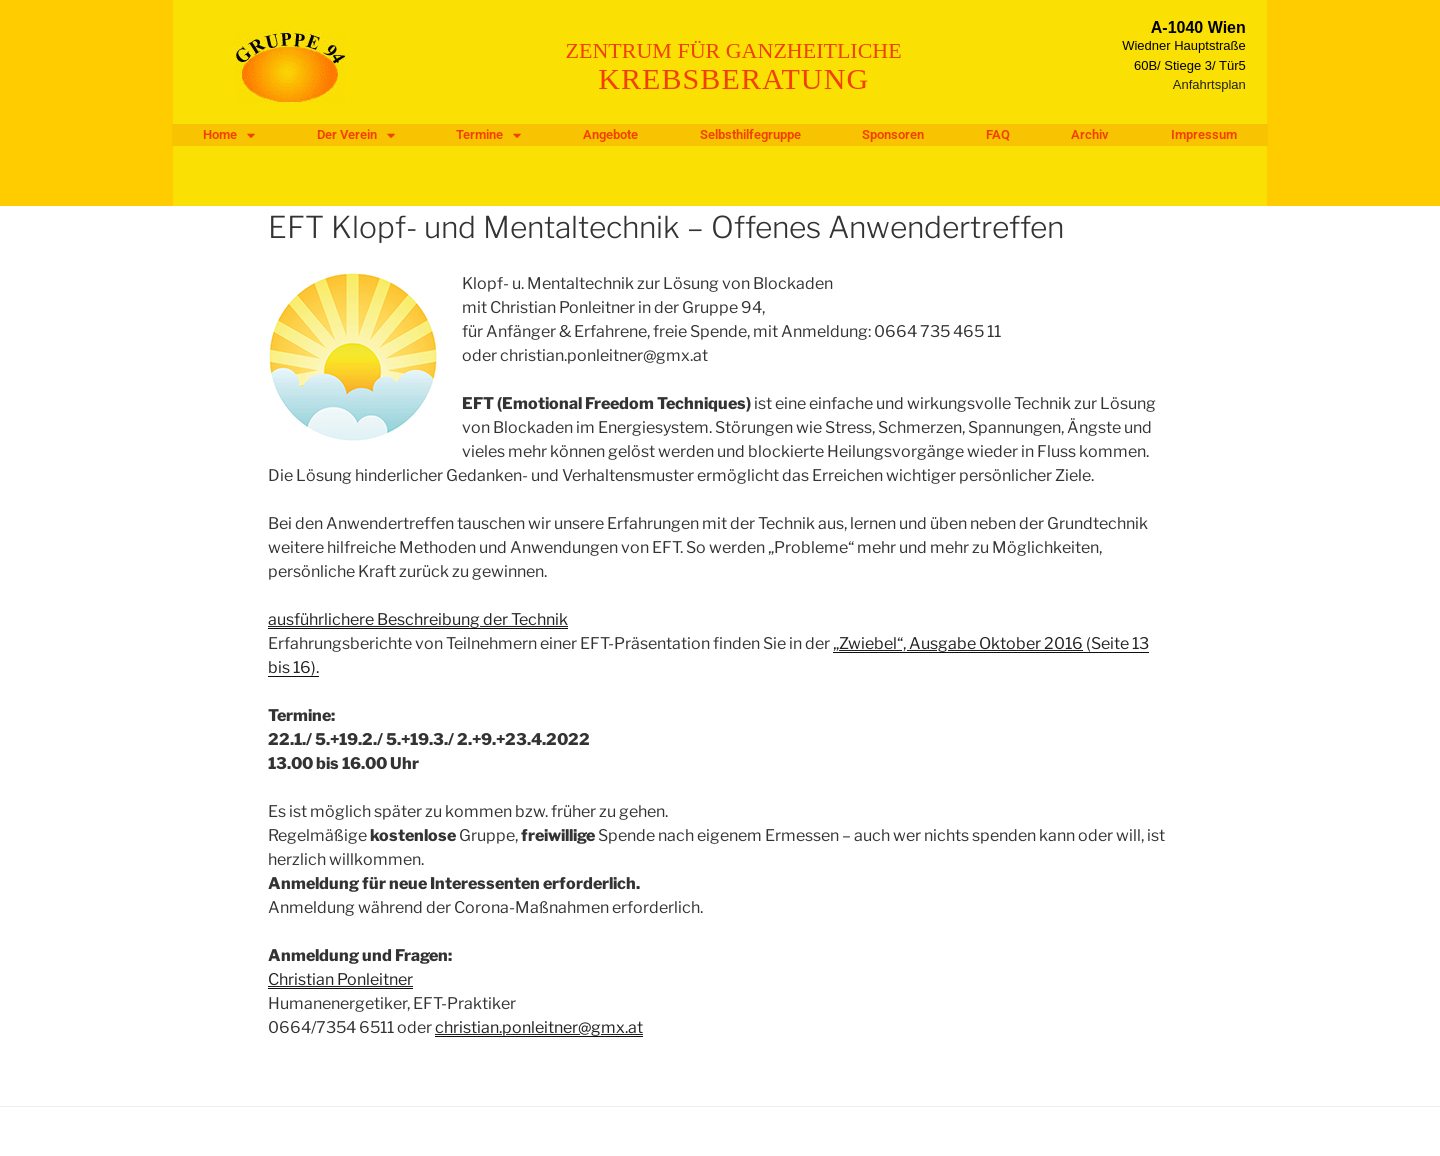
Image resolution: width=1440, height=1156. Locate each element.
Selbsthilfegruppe (750, 134)
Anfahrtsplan (1209, 84)
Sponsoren (893, 134)
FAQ (998, 134)
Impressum (1204, 134)
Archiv (1090, 134)
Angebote (610, 134)
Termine (488, 135)
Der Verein (356, 135)
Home (229, 135)
